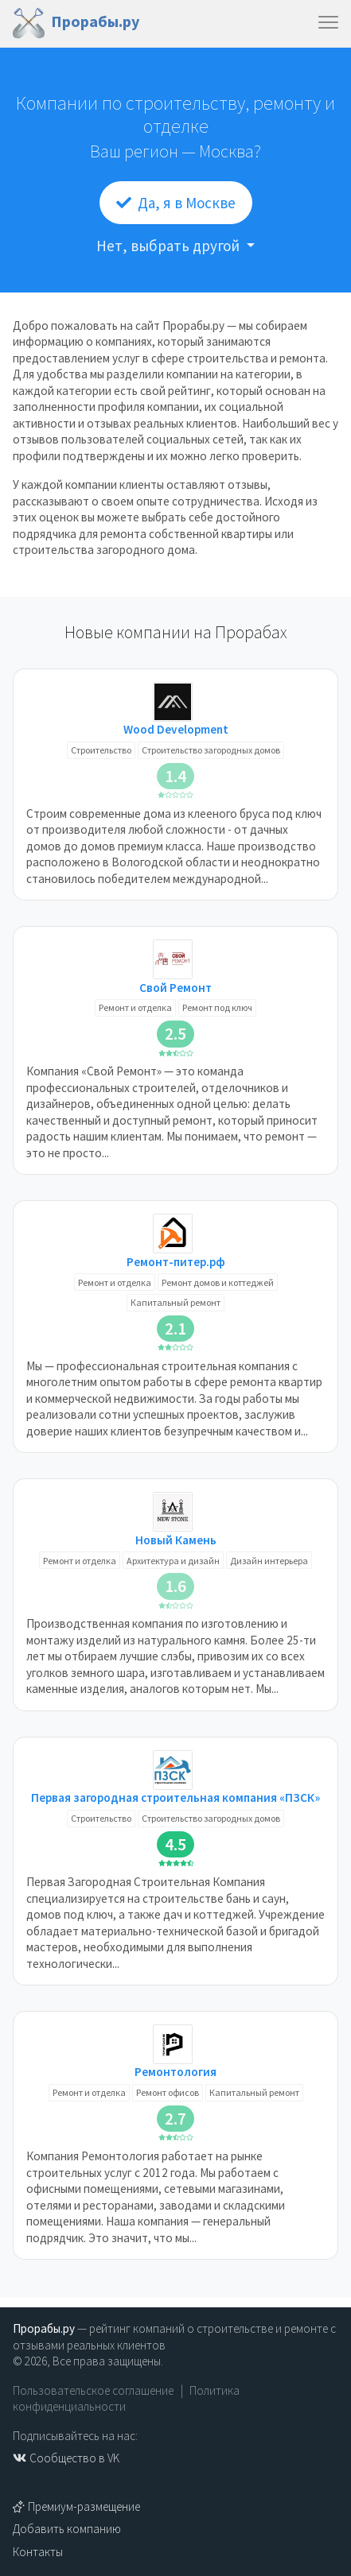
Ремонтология (175, 2071)
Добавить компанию (67, 2528)
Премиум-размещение (76, 2506)
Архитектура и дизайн (173, 1561)
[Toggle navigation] (328, 23)
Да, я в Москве (176, 202)
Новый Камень (175, 1540)
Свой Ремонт (175, 987)
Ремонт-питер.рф (176, 1261)
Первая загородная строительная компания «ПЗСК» (175, 1797)
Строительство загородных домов (211, 750)
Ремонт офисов (167, 2092)
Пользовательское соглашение (93, 2390)
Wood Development (175, 729)
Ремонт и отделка (135, 1007)
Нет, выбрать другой (169, 245)
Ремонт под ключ (217, 1007)
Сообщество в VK (66, 2458)
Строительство (101, 750)
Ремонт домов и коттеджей (218, 1282)
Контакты (38, 2551)
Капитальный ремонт (175, 1302)
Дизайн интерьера (269, 1561)
